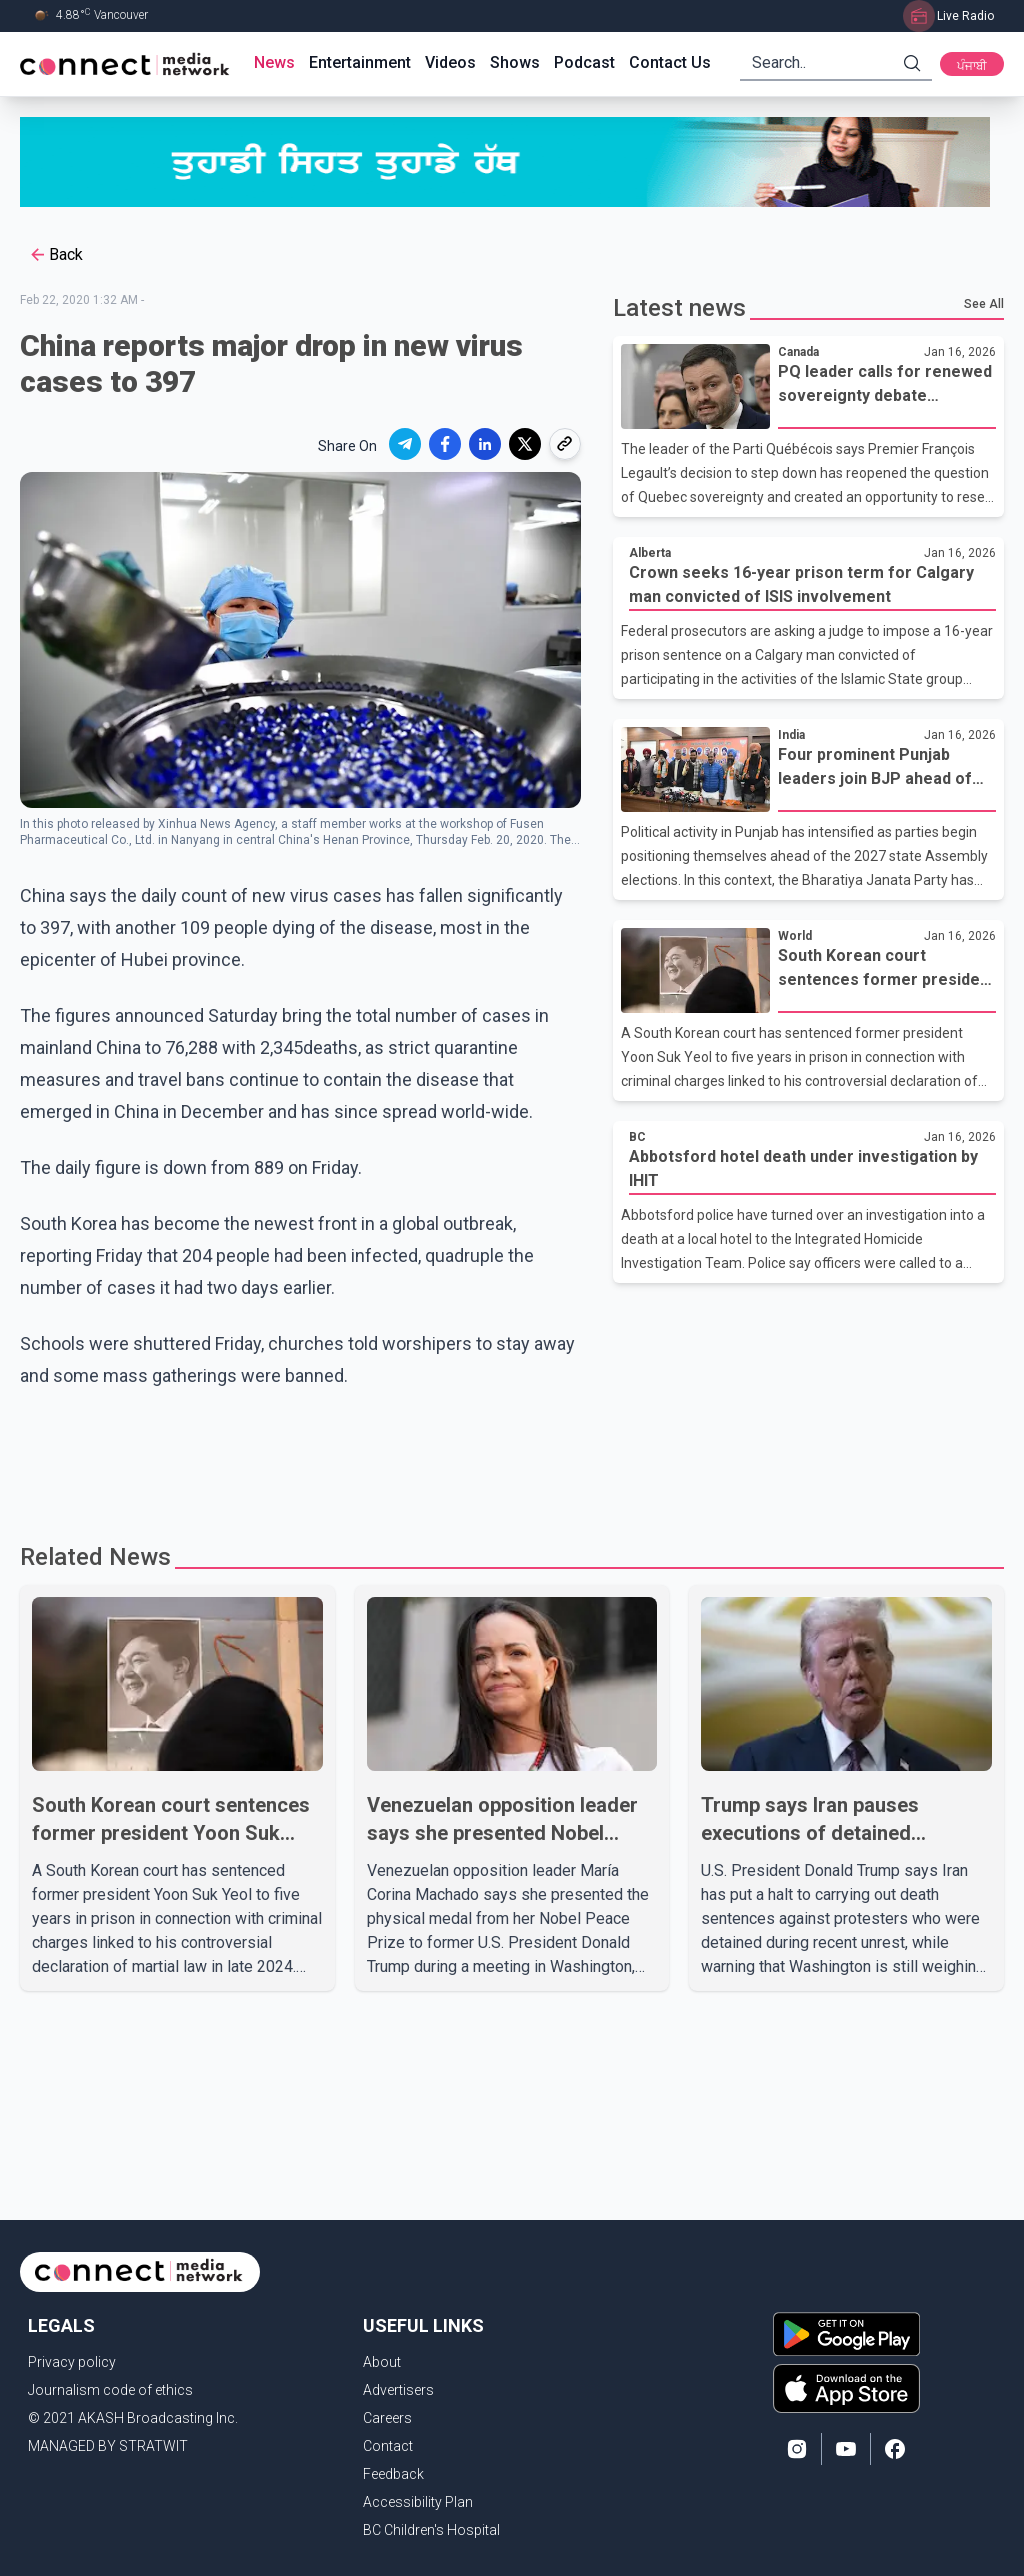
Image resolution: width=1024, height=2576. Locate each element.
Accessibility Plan (418, 2502)
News (274, 62)
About (382, 2362)
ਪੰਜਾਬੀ (972, 66)
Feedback (393, 2474)
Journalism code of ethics (110, 2390)
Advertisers (398, 2390)
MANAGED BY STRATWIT (108, 2446)
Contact (388, 2446)
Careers (387, 2418)
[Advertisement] (512, 1457)
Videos (450, 62)
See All (984, 304)
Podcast (584, 62)
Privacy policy (72, 2362)
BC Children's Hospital (431, 2530)
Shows (515, 62)
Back (55, 255)
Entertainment (360, 62)
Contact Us (670, 62)
